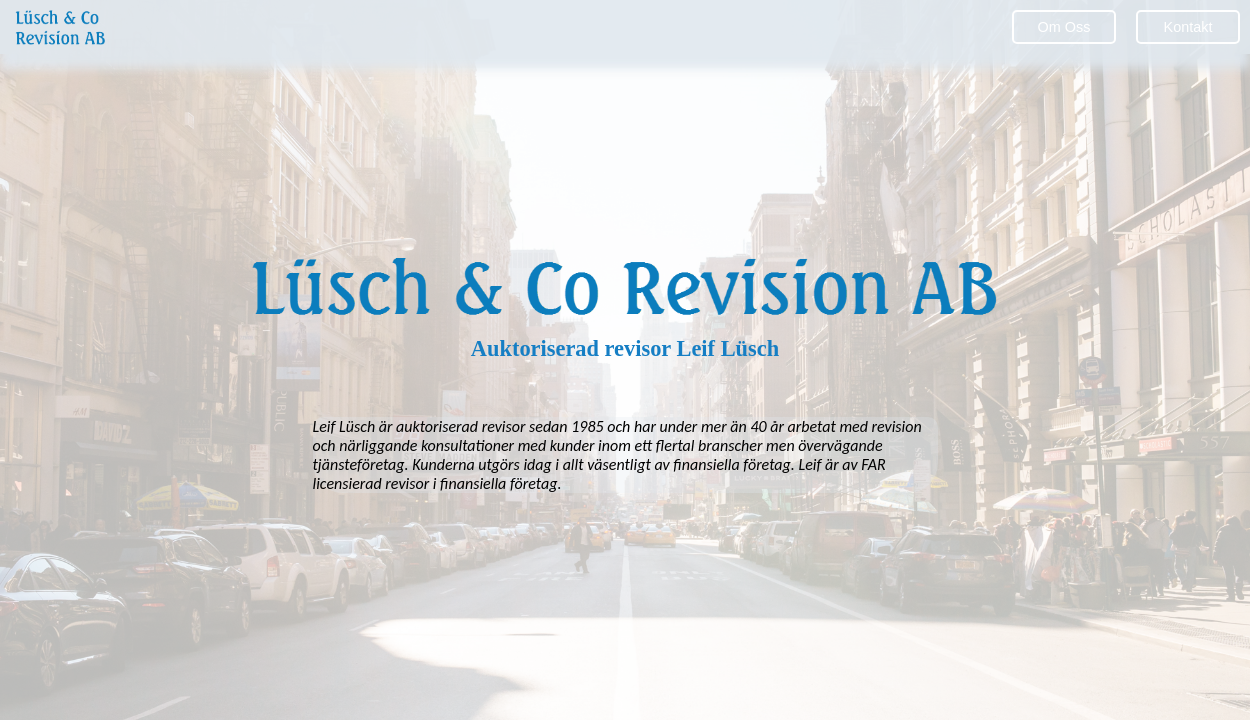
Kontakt (1188, 27)
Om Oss (1064, 27)
